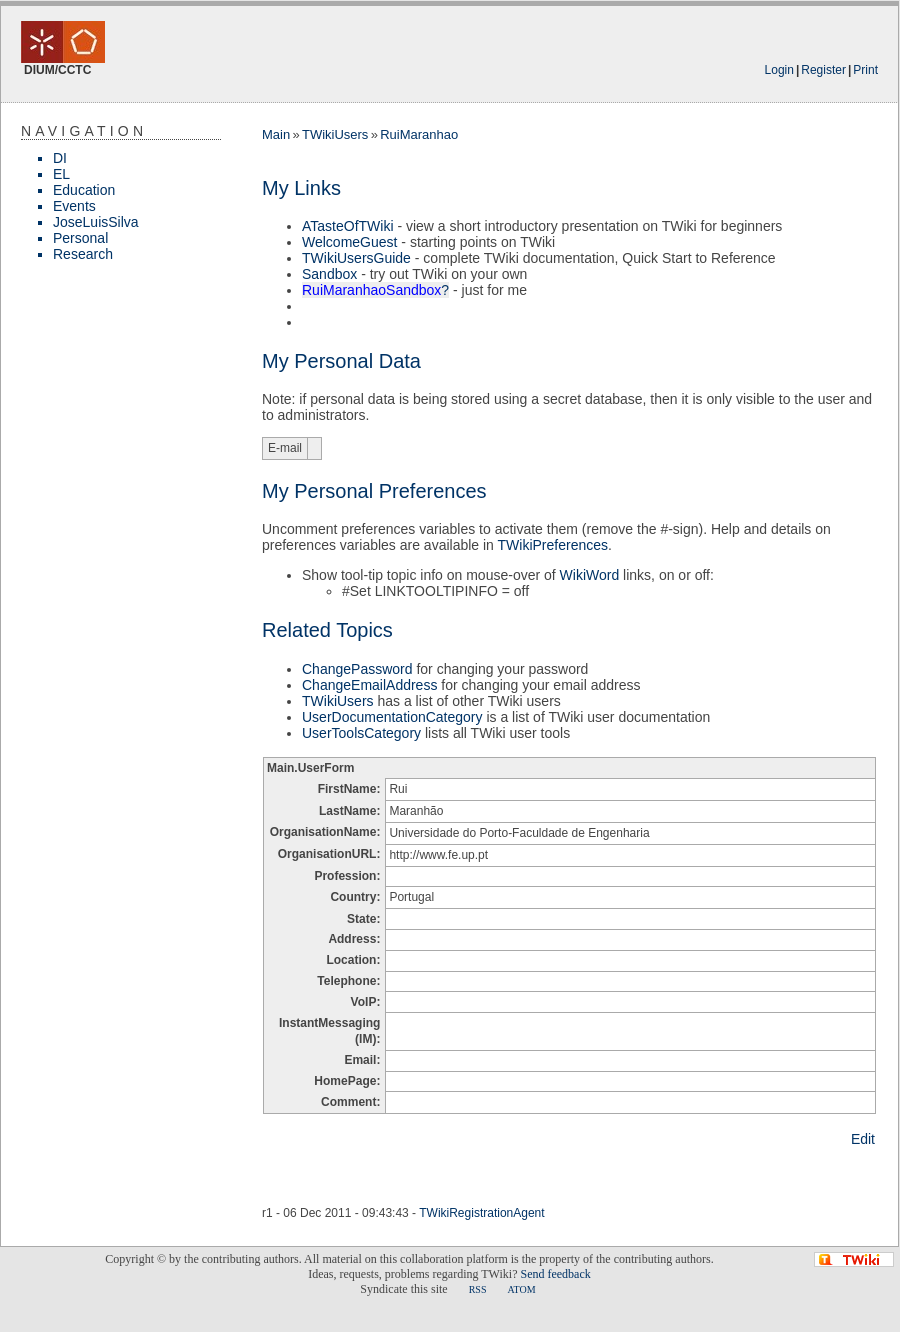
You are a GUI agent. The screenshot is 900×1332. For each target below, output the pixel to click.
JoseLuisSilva (96, 222)
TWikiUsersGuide (356, 258)
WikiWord (590, 575)
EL (61, 174)
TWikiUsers (335, 134)
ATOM (521, 1289)
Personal (80, 238)
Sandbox (329, 274)
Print (865, 70)
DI (60, 158)
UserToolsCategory (361, 733)
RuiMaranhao (419, 134)
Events (74, 206)
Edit (863, 1139)
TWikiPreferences (553, 545)
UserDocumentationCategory (392, 717)
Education (84, 190)
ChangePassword (357, 669)
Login (779, 70)
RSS (478, 1289)
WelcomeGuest (349, 242)
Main (276, 134)
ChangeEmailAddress (369, 685)
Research (83, 254)
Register (823, 70)
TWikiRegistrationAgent (481, 1213)
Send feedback (555, 1274)
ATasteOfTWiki (348, 226)
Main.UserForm (310, 768)
